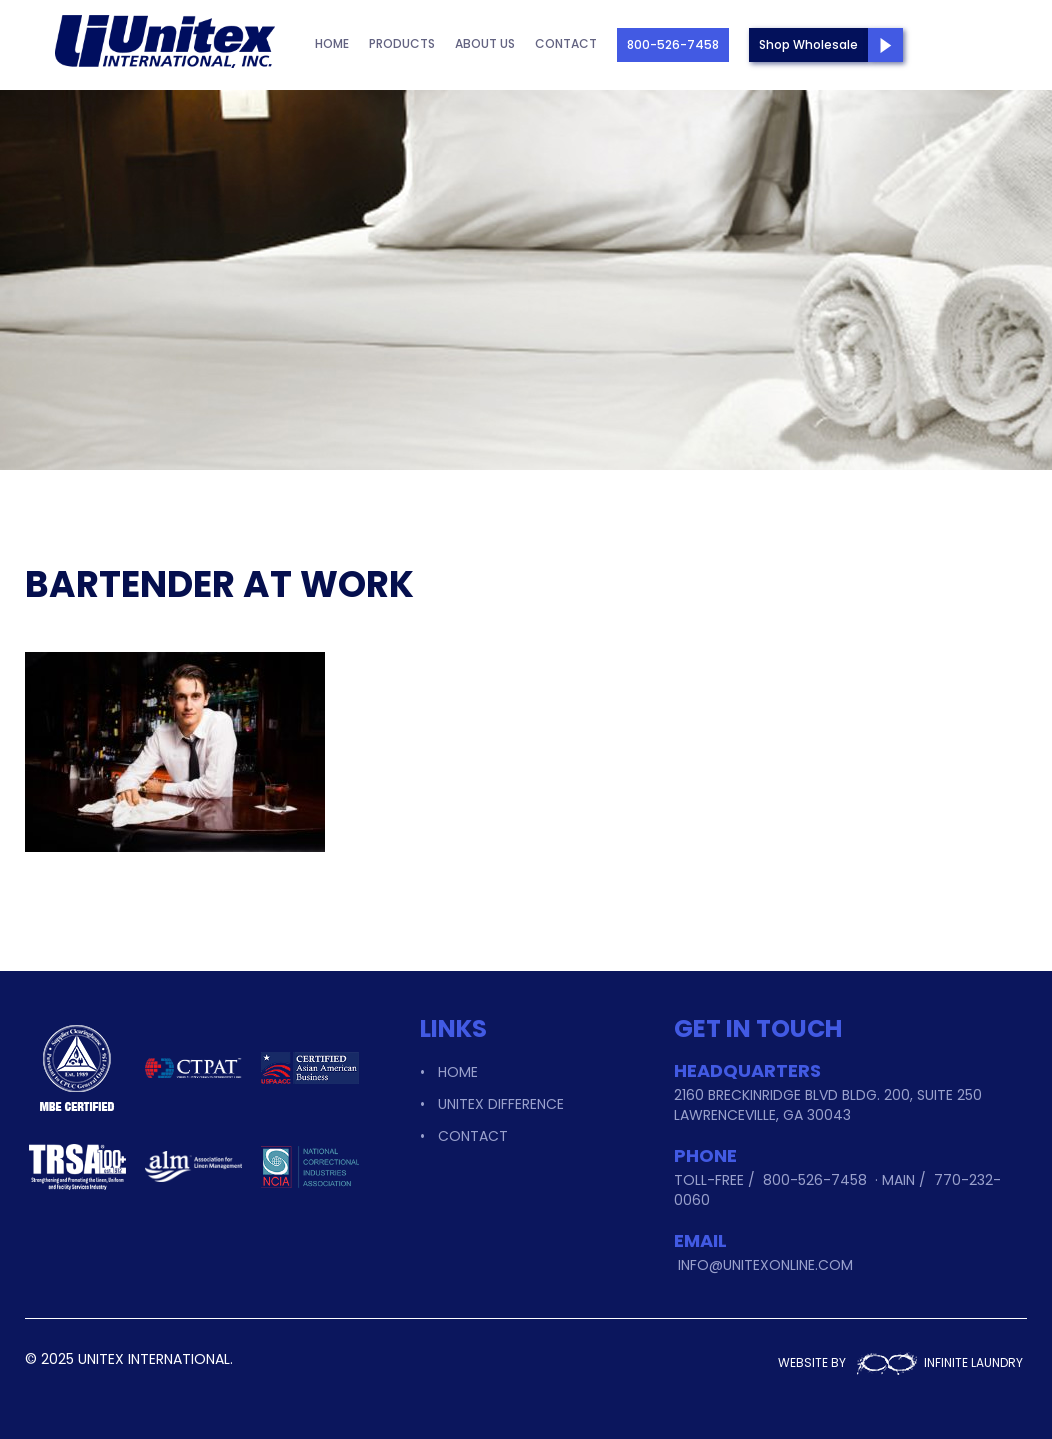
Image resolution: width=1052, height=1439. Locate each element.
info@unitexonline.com (765, 1265)
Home (332, 43)
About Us (485, 43)
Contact (566, 43)
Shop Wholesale (808, 44)
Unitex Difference (501, 1104)
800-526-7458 (673, 44)
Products (402, 43)
